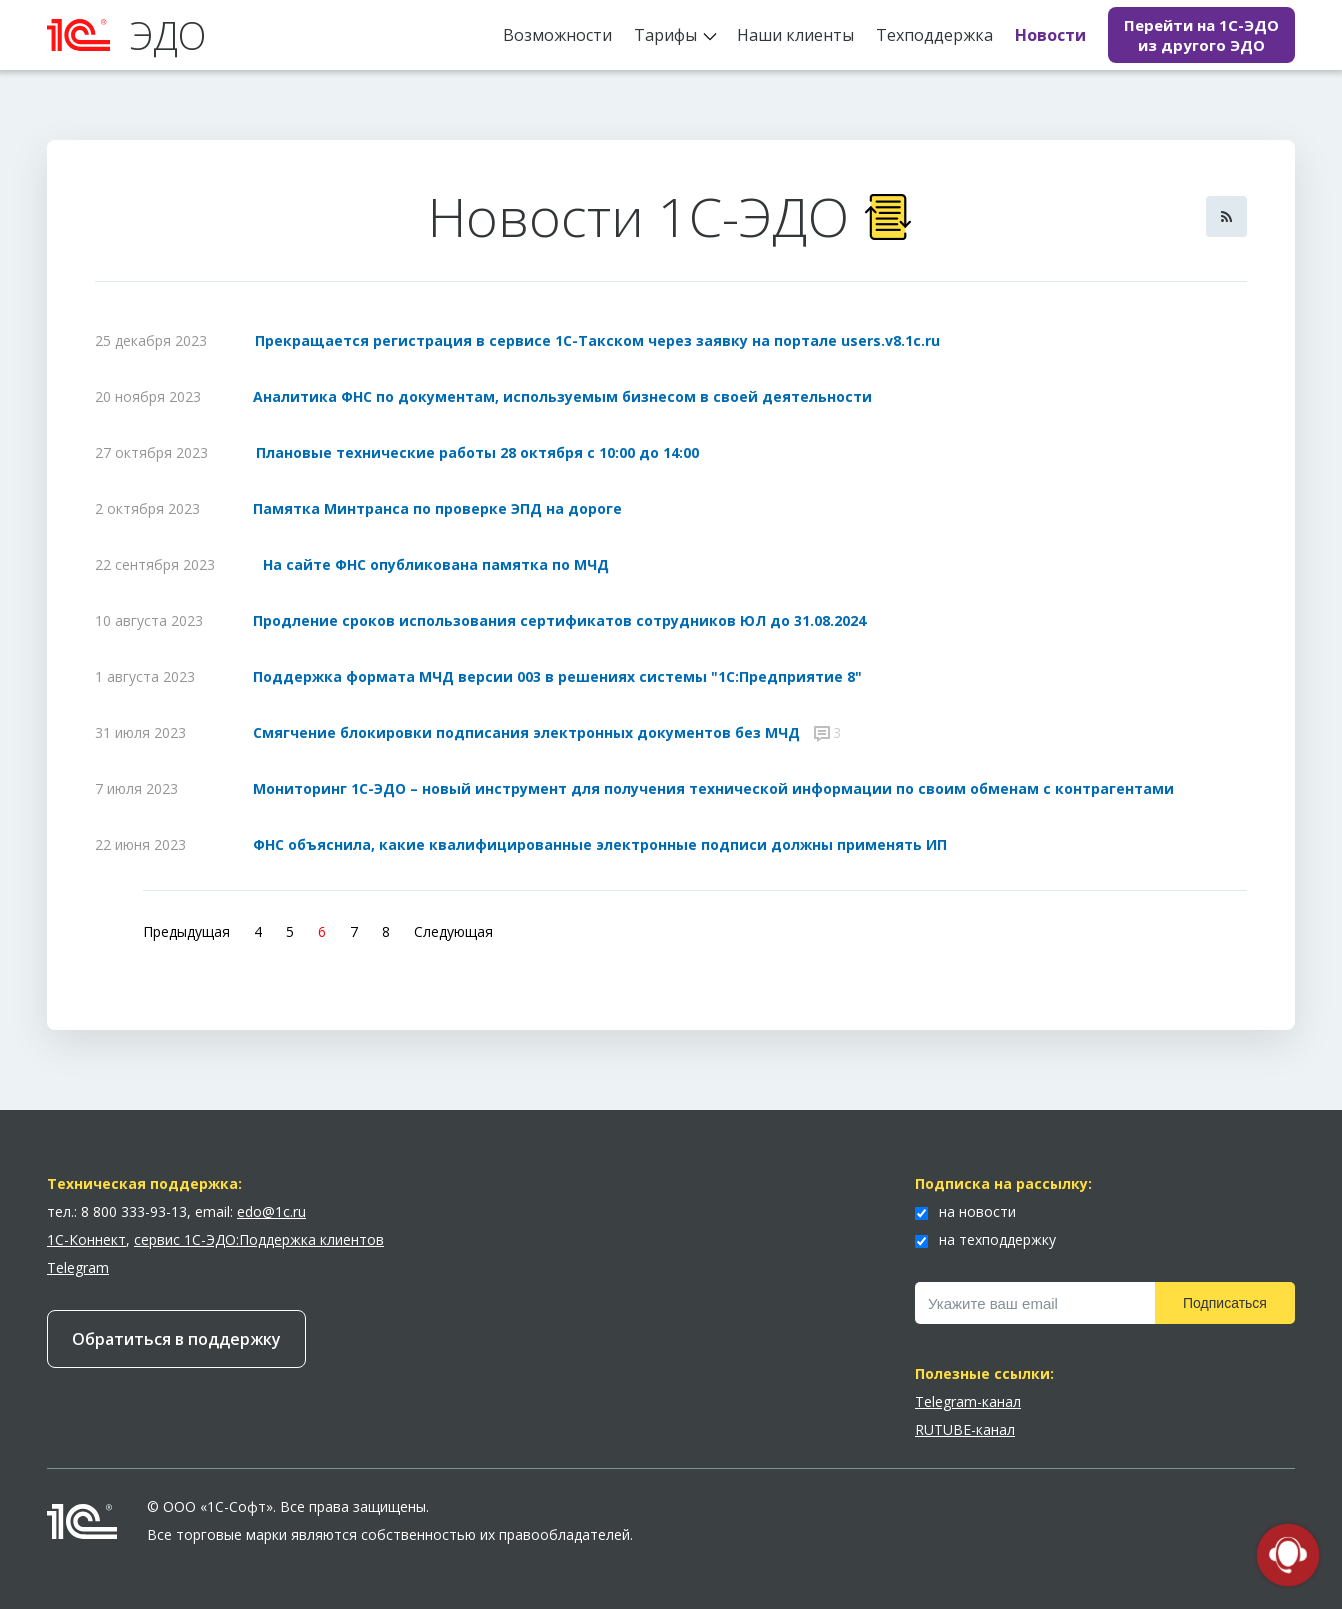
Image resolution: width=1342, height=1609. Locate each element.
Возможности (557, 35)
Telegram (78, 1267)
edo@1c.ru (271, 1211)
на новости (965, 1211)
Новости (1050, 35)
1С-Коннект (86, 1239)
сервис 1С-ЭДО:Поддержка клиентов (259, 1239)
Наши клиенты (795, 35)
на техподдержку (985, 1239)
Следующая (453, 931)
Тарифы (665, 35)
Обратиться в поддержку (176, 1339)
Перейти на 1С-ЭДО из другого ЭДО (1201, 35)
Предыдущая (186, 931)
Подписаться (1225, 1303)
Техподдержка (934, 35)
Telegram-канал (968, 1401)
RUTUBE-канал (965, 1429)
